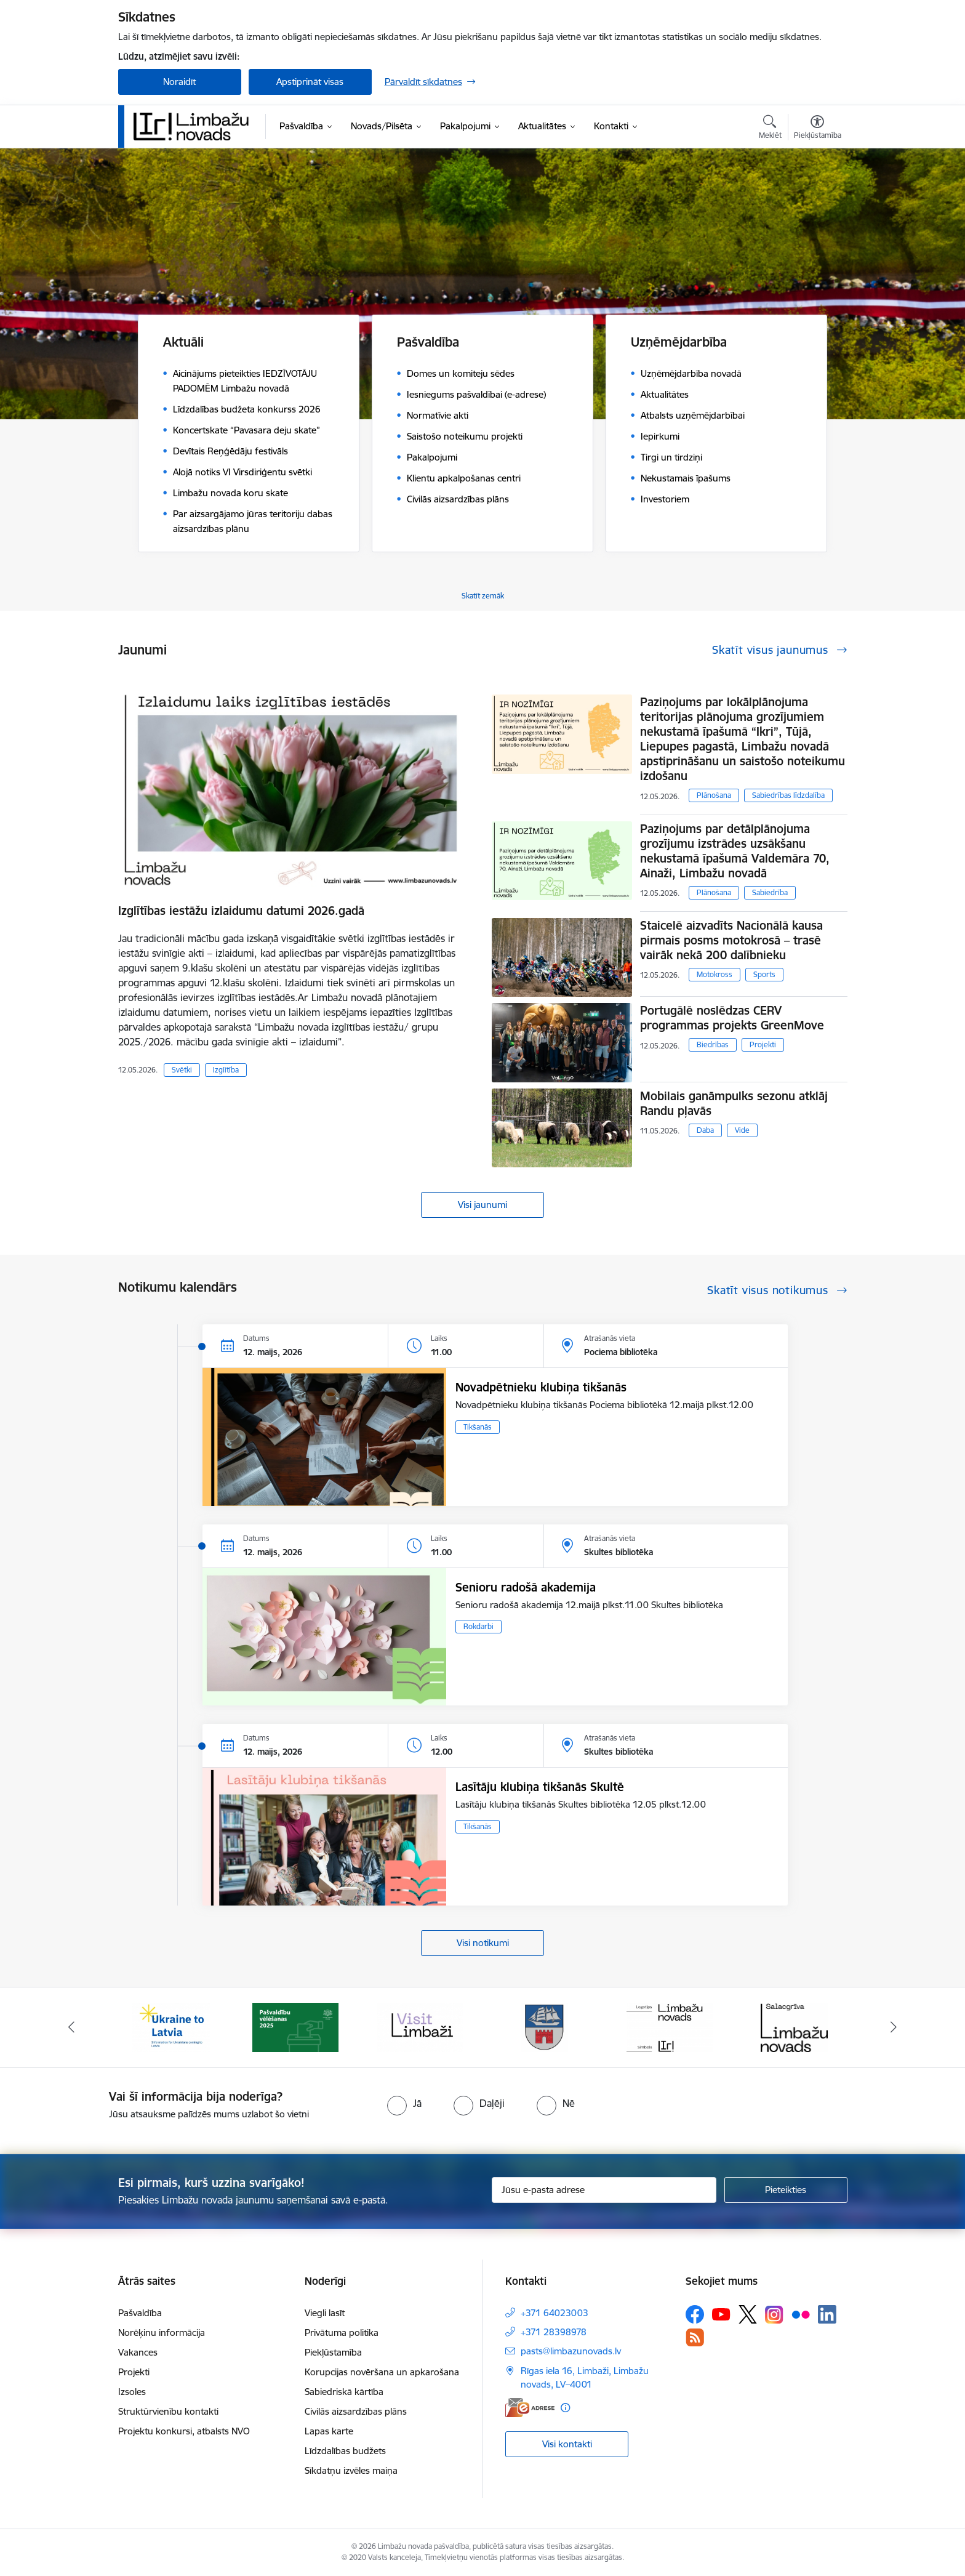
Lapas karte (329, 2431)
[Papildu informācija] (565, 2407)
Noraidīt (179, 81)
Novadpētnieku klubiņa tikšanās (541, 1387)
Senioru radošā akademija (525, 1587)
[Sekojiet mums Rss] (695, 2337)
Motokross (714, 974)
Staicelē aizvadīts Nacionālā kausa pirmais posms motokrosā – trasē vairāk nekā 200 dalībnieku (731, 940)
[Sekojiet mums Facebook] (695, 2314)
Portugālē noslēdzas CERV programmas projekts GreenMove (732, 1017)
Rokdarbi (478, 1626)
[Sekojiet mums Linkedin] (827, 2314)
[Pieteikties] (785, 2190)
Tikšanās (477, 1426)
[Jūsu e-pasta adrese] (604, 2190)
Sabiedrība (770, 892)
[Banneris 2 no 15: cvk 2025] (295, 2026)
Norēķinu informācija (161, 2332)
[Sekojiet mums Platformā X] (748, 2314)
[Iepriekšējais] (71, 2027)
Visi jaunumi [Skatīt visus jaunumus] (482, 1204)
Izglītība (226, 1069)
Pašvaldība (140, 2313)
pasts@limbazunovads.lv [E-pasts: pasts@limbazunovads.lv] (571, 2351)
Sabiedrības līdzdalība (788, 795)
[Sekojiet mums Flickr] (800, 2313)
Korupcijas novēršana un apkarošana (382, 2372)
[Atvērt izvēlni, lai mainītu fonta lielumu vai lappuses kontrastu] (817, 128)
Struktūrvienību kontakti (168, 2411)
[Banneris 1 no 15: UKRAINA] (171, 2026)
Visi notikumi (483, 1943)
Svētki (182, 1069)
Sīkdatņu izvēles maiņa (351, 2470)
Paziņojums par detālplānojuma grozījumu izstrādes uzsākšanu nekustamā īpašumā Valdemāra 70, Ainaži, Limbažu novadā (735, 850)
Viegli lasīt (325, 2313)
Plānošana (714, 795)
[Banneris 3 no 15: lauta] (420, 2026)
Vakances (138, 2352)
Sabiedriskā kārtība (344, 2391)
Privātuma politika (341, 2332)
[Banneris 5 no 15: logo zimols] (670, 2026)
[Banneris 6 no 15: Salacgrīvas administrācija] (794, 2026)
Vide (742, 1130)
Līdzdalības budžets (345, 2451)
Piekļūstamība (333, 2352)
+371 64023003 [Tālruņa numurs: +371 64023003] (554, 2313)
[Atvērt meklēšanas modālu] (770, 128)
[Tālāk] (894, 2027)
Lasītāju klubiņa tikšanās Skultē (539, 1786)
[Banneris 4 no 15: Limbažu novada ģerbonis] (544, 2026)
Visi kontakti (567, 2444)
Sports (764, 974)
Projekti (763, 1044)
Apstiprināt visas (309, 81)
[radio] (404, 2103)
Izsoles (132, 2391)
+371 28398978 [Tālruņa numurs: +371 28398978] (554, 2332)
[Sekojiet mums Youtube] (721, 2313)
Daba (705, 1130)
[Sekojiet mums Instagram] (774, 2315)
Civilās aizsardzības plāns (356, 2411)
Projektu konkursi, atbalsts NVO (184, 2431)
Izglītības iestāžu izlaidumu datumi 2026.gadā (241, 910)
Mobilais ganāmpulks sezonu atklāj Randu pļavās (734, 1103)
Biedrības (713, 1044)
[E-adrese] (530, 2407)
